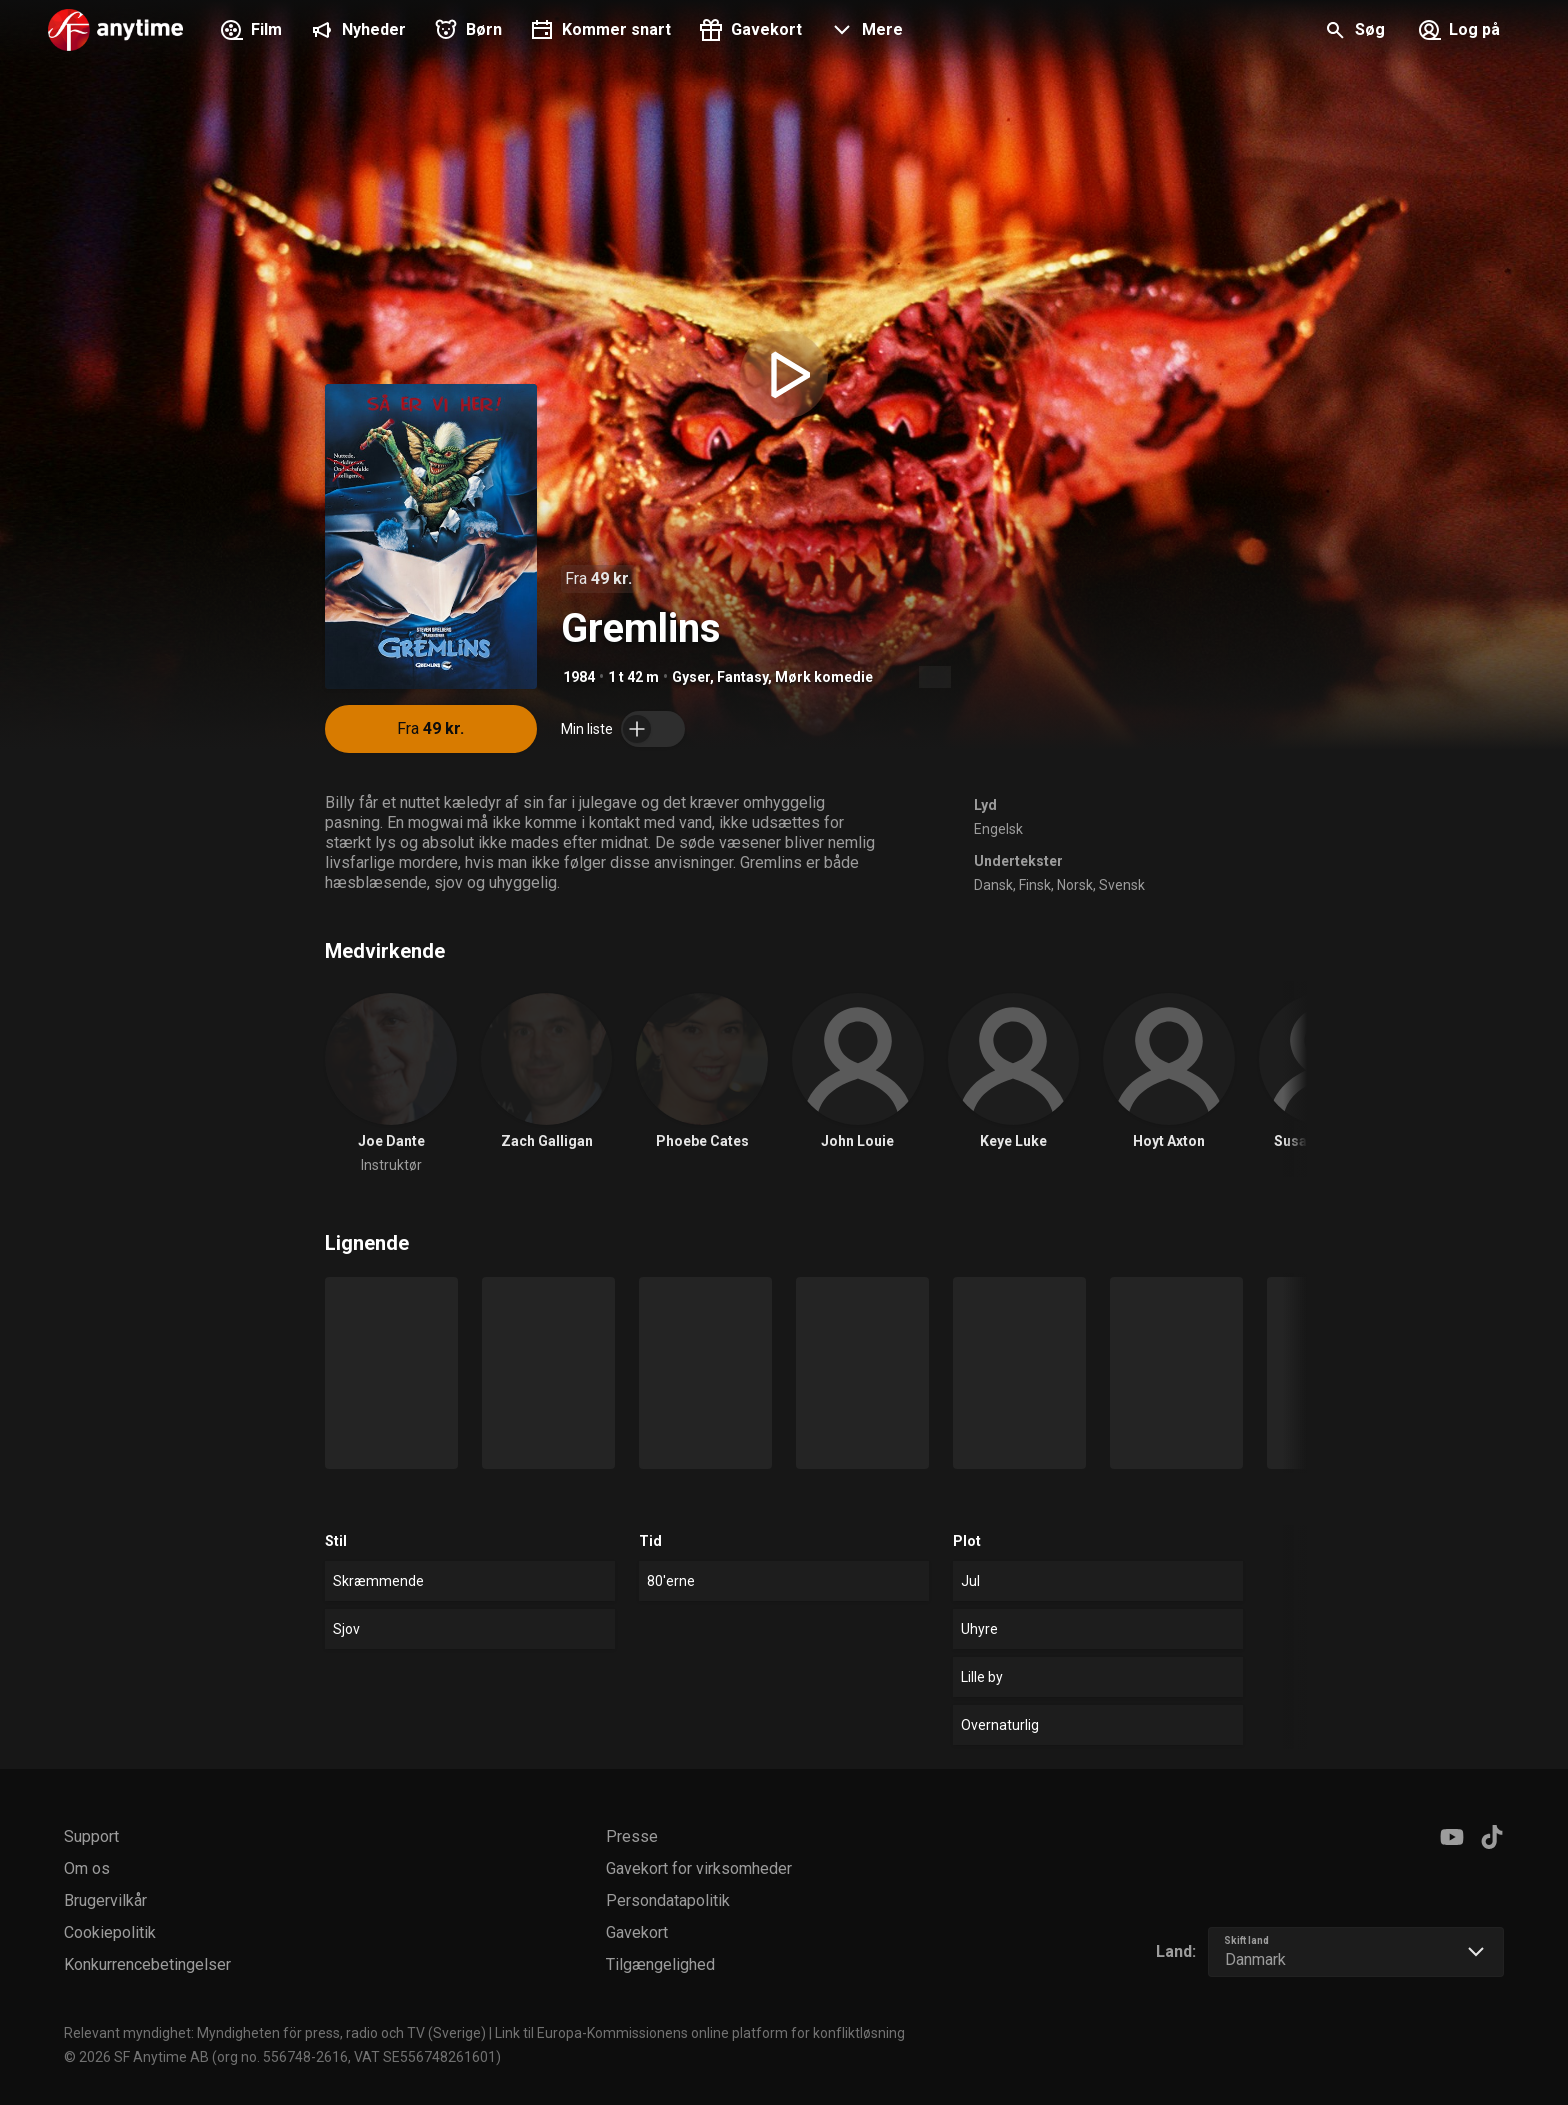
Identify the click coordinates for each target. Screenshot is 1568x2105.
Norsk (1075, 885)
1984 (579, 677)
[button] (864, 32)
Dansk (993, 885)
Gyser (691, 677)
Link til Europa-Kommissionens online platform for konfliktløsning (700, 2033)
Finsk (1035, 885)
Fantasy (742, 677)
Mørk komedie (824, 677)
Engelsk (998, 829)
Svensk (1122, 885)
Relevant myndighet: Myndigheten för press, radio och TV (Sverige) (275, 2033)
